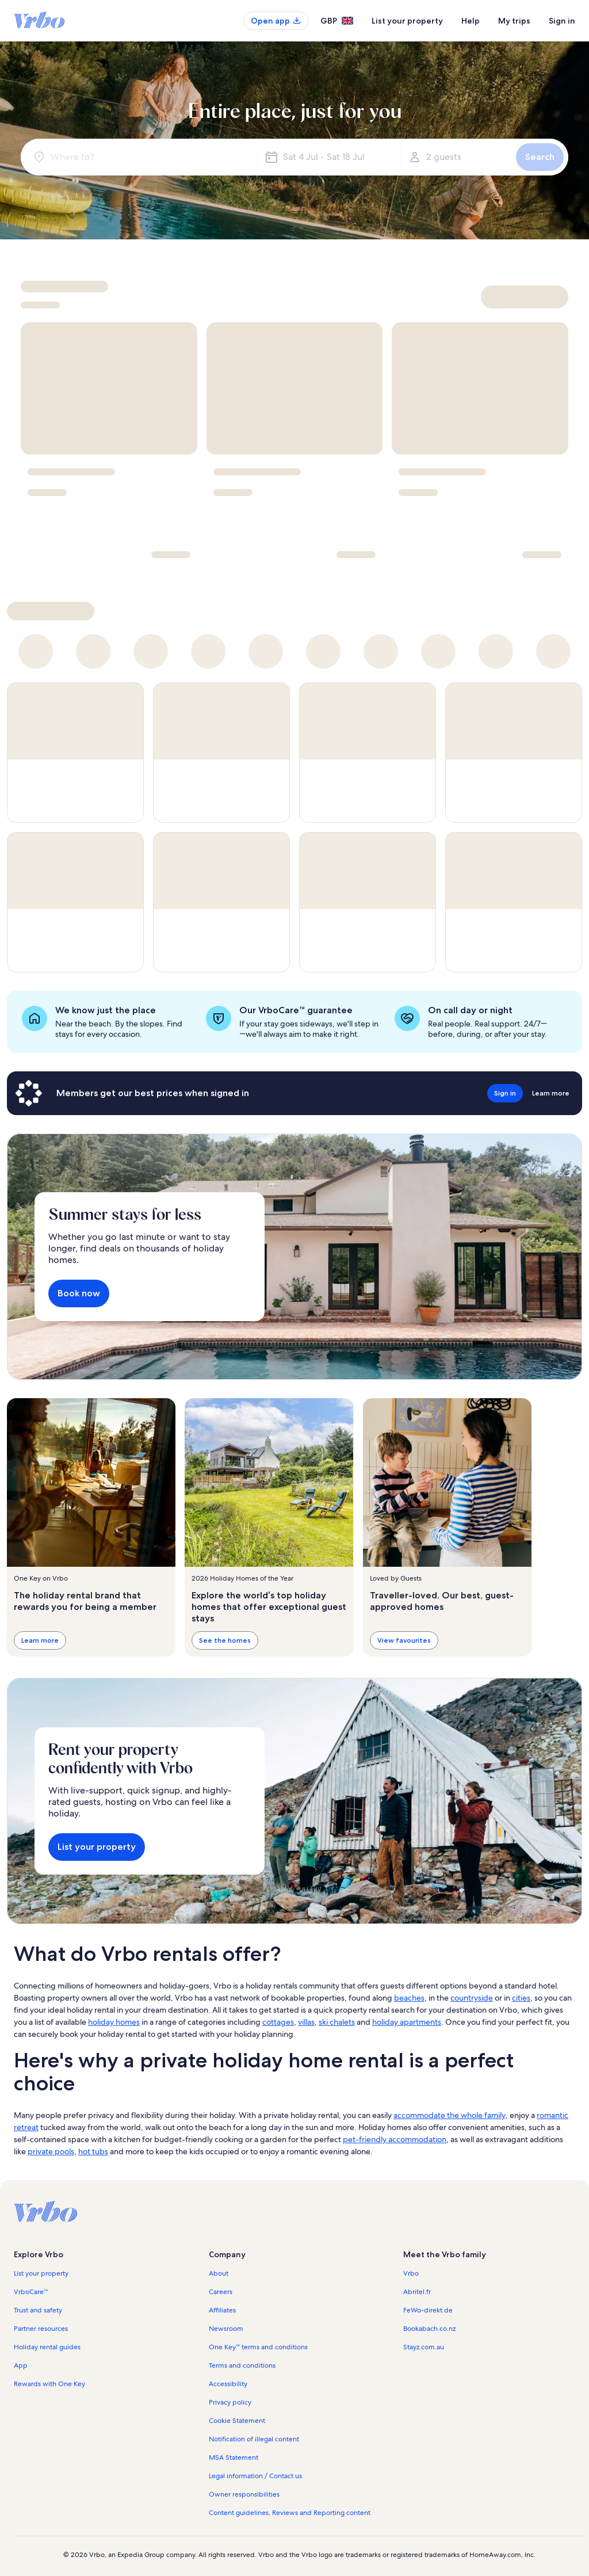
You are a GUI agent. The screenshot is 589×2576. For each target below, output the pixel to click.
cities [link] (521, 1998)
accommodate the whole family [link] (449, 2115)
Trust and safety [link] (38, 2310)
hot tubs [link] (93, 2151)
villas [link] (306, 2022)
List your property (407, 21)
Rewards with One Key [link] (49, 2383)
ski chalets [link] (337, 2022)
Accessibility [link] (228, 2383)
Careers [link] (220, 2291)
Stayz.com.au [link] (423, 2347)
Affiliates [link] (222, 2310)
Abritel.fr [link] (417, 2291)
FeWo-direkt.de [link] (428, 2310)
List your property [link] (41, 2273)
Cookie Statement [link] (237, 2420)
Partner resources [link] (41, 2328)
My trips (514, 21)
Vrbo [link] (411, 2273)
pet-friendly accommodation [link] (394, 2139)
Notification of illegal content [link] (254, 2439)
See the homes (225, 1640)
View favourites (404, 1640)
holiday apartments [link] (406, 2022)
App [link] (21, 2365)
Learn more (40, 1640)
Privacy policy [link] (230, 2402)
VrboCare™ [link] (31, 2291)
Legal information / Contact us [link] (255, 2475)
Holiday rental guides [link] (47, 2347)
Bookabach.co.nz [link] (429, 2328)
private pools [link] (51, 2151)
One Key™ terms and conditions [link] (258, 2347)
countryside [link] (471, 1998)
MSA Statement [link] (233, 2457)
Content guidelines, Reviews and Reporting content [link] (289, 2512)
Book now (79, 1293)
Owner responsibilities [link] (244, 2494)
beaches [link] (409, 1998)
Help (470, 21)
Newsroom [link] (226, 2328)
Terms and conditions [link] (242, 2365)
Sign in (562, 21)
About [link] (218, 2273)
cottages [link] (278, 2022)
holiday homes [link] (114, 2022)
